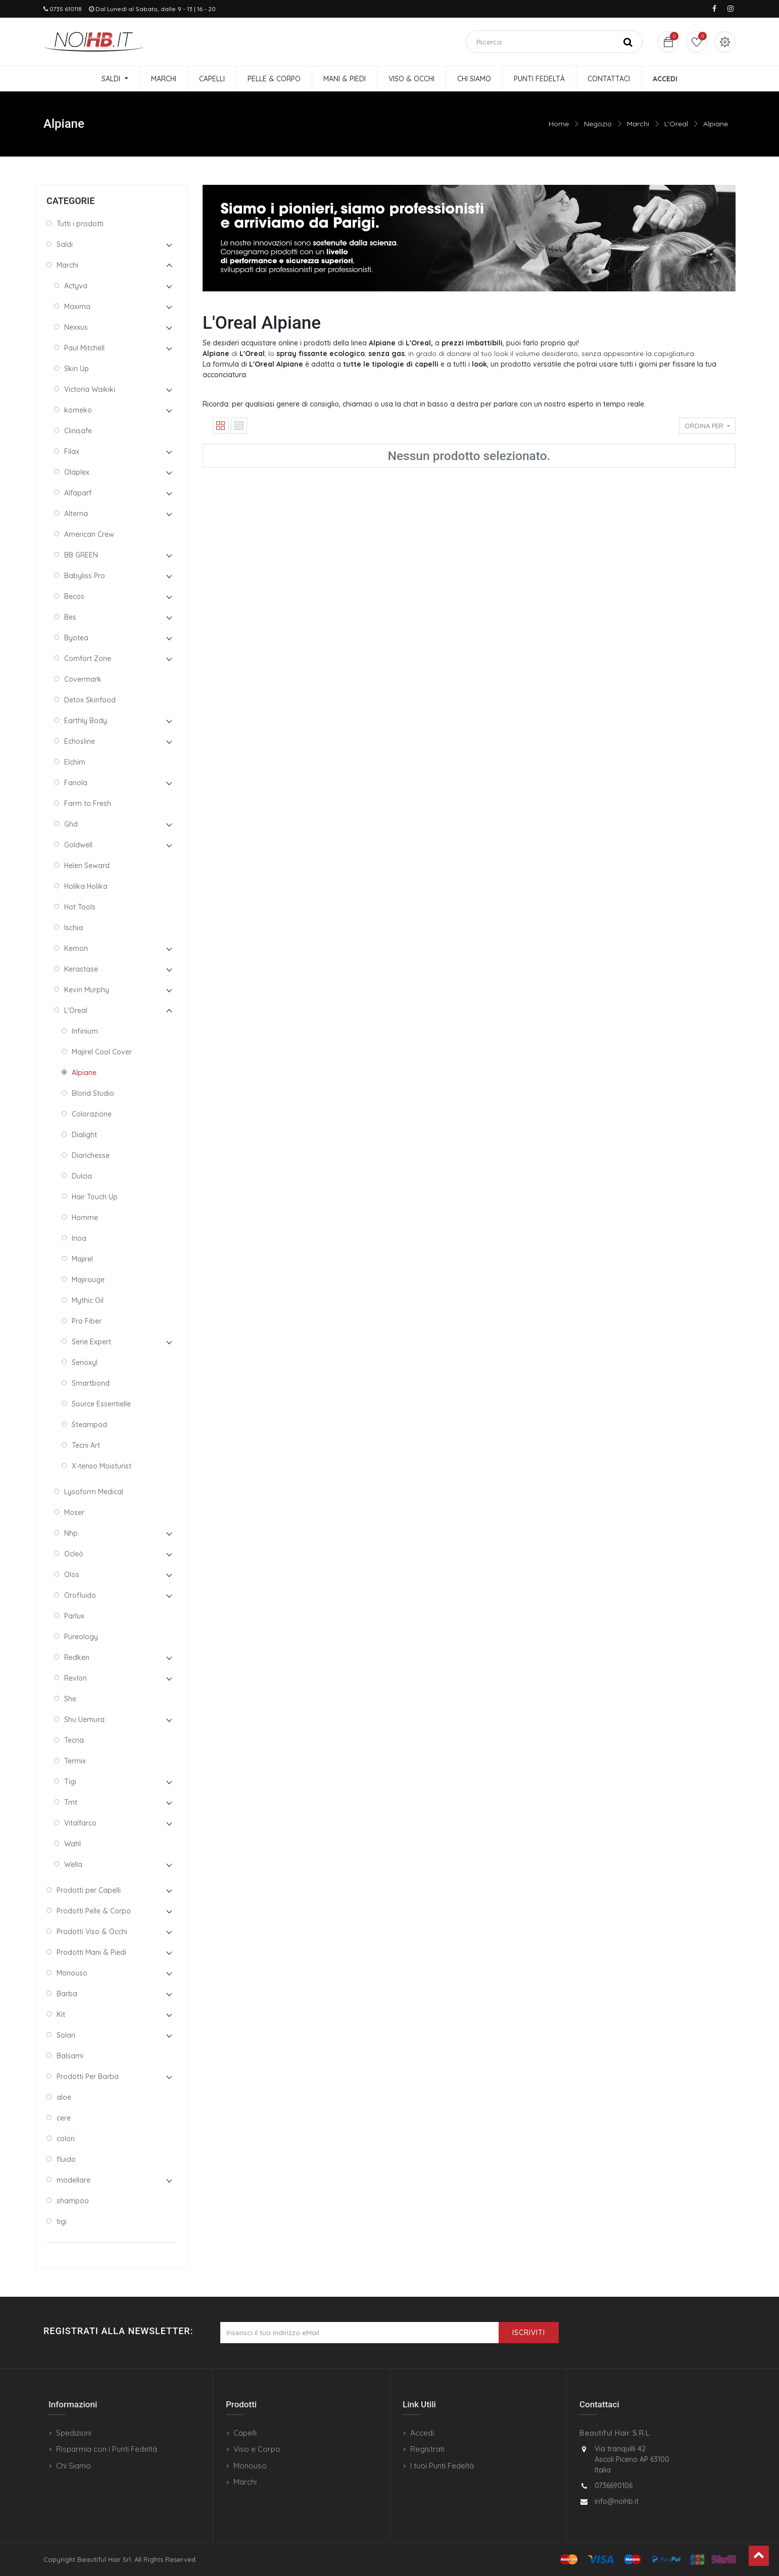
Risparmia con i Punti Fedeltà (106, 2449)
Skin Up (76, 368)
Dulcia (82, 1176)
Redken (76, 1657)
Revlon (75, 1678)
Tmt (70, 1802)
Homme (85, 1217)
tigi (62, 2221)
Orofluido (80, 1595)
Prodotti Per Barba (88, 2076)
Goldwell (78, 844)
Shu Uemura (84, 1719)
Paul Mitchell (84, 347)
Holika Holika (86, 886)
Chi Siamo (73, 2465)
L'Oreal (676, 123)
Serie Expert (91, 1341)
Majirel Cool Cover (102, 1051)
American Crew (89, 534)
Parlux (74, 1616)
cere (64, 2118)
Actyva (75, 285)
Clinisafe (78, 430)
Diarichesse (91, 1155)
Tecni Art (86, 1445)
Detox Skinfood (90, 699)
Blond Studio (93, 1093)
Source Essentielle (101, 1403)
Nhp (71, 1533)
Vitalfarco (80, 1823)
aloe (64, 2097)
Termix (75, 1760)
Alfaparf (77, 492)
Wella (73, 1864)
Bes (70, 617)
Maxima (77, 306)
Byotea (76, 637)
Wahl (72, 1843)
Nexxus (76, 327)
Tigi (70, 1781)
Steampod (89, 1424)
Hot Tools (79, 907)
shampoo (73, 2200)
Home (559, 123)
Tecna (74, 1740)
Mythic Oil (88, 1300)
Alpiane (715, 123)
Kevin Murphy (86, 989)
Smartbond (91, 1383)
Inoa (79, 1238)
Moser (74, 1512)
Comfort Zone (87, 658)
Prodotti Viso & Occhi (92, 1931)
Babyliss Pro (84, 575)
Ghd (71, 824)
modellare (73, 2180)
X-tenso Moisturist (101, 1466)
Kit (61, 2014)
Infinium (85, 1031)
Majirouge (88, 1279)
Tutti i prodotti (80, 223)
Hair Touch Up (95, 1196)
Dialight (84, 1134)
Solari (66, 2035)
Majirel (82, 1259)
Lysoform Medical (93, 1491)
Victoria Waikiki (89, 389)
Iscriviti (528, 2332)
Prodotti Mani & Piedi (91, 1952)
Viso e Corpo (256, 2449)
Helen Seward (87, 865)
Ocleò (73, 1553)
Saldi (65, 244)
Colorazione (92, 1114)
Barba (67, 1993)
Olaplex (76, 472)
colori (66, 2138)
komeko (78, 410)
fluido (66, 2159)
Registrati (427, 2449)
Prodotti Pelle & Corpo (94, 1910)
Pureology (81, 1636)
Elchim (74, 762)
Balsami (70, 2055)
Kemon (76, 948)
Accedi (422, 2433)
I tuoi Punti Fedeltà (442, 2465)
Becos (74, 596)
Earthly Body (85, 720)
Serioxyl (85, 1362)
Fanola (75, 782)
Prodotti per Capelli (89, 1890)
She (70, 1698)
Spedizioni (73, 2433)
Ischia (73, 927)
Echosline (79, 741)
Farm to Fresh (87, 803)
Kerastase (81, 969)
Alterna (76, 513)
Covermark (83, 679)
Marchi (638, 123)
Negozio (598, 123)
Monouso (72, 1973)
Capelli (245, 2433)
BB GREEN (81, 555)
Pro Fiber (87, 1321)
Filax (71, 451)
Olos (71, 1574)
